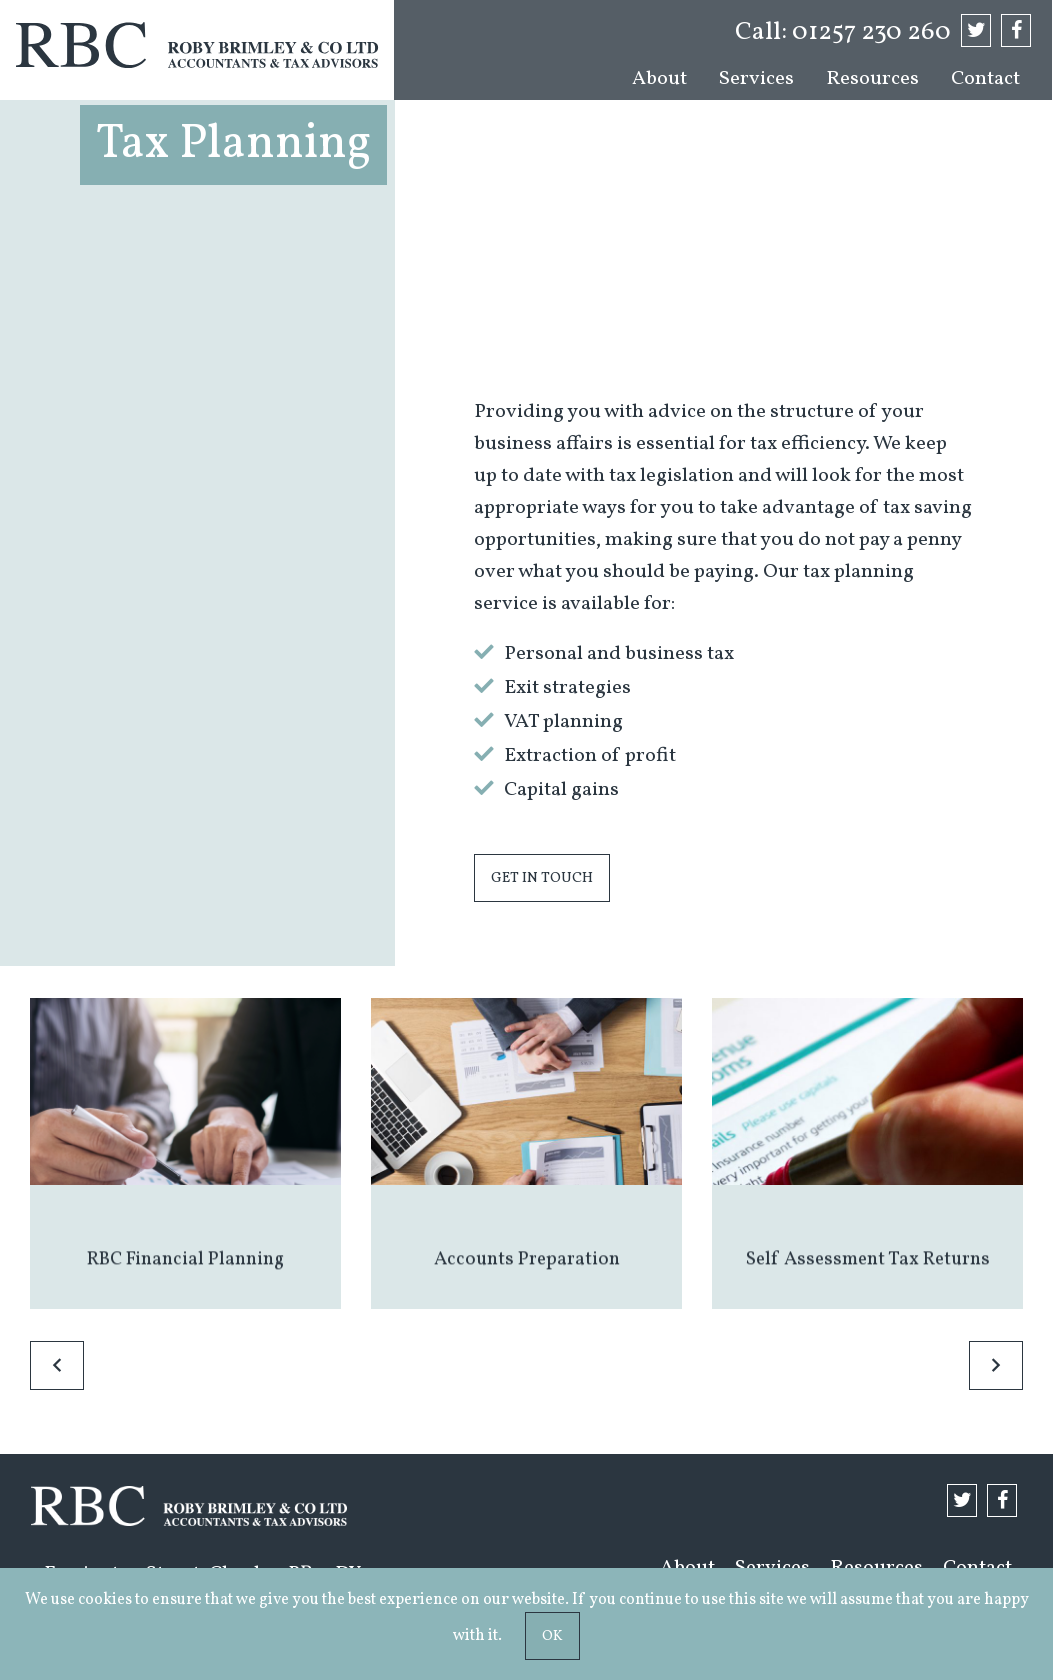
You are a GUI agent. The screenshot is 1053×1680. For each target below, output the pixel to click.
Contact (985, 79)
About (659, 79)
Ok (552, 1636)
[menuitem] (659, 79)
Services (756, 79)
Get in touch (542, 878)
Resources (872, 79)
